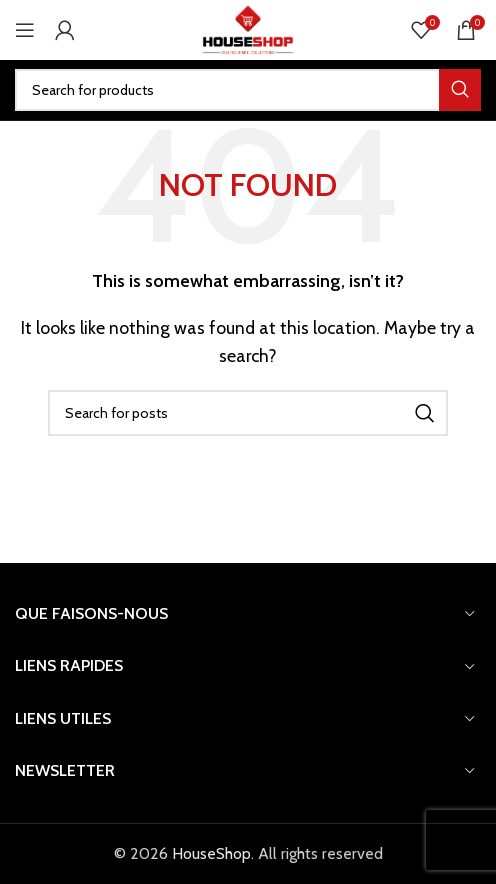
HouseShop (211, 853)
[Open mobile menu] (25, 30)
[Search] (248, 90)
